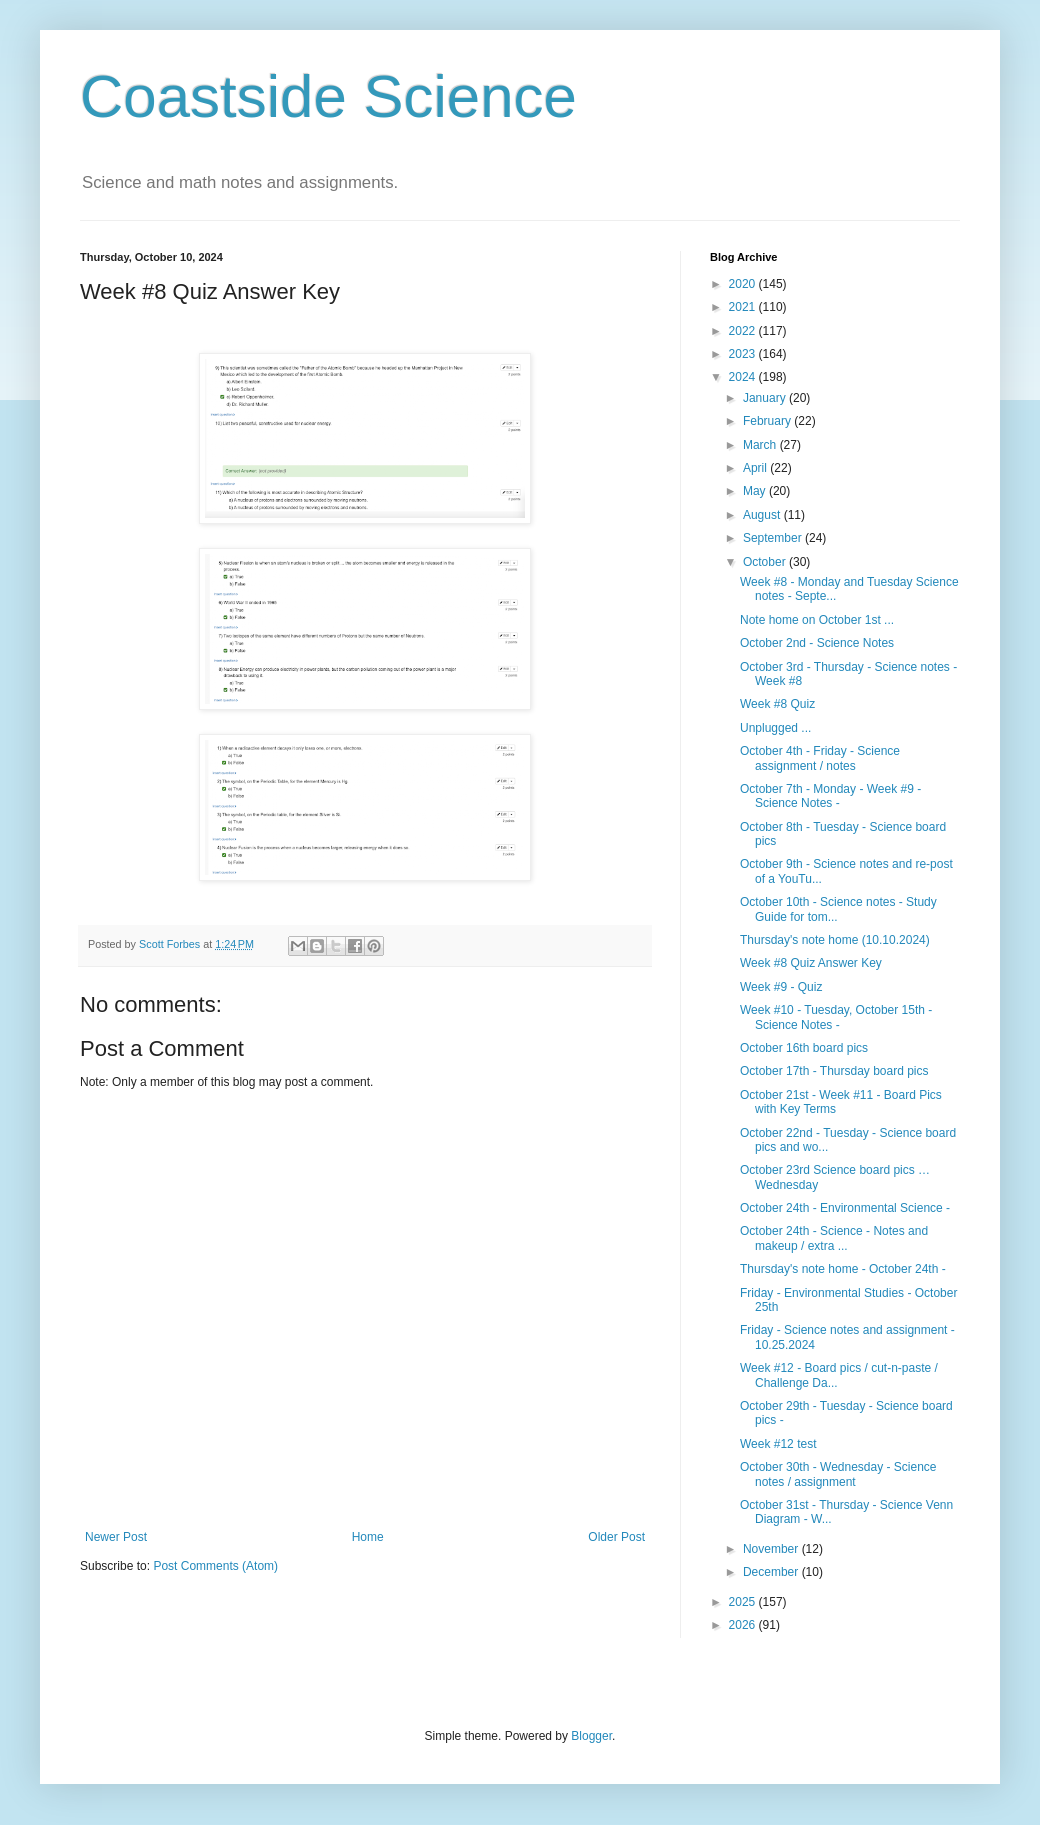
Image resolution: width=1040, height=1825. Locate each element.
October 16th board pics (804, 1048)
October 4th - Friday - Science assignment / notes (820, 758)
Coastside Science (328, 96)
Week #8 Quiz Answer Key (811, 963)
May (756, 491)
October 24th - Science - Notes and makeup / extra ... (834, 1238)
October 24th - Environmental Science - (845, 1208)
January (766, 398)
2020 (744, 284)
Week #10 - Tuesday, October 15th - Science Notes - (836, 1017)
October (766, 562)
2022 (744, 331)
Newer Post (116, 1537)
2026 (744, 1625)
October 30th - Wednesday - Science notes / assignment (838, 1474)
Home (368, 1537)
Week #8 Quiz (777, 704)
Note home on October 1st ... (817, 620)
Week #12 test (778, 1444)
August (763, 515)
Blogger (591, 1736)
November (772, 1549)
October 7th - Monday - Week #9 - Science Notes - (830, 796)
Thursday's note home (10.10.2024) (835, 940)
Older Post (616, 1537)
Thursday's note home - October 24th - (843, 1269)
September (774, 538)
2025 (744, 1602)
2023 (744, 354)
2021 (744, 307)
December (772, 1572)
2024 (744, 377)
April (756, 468)
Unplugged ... (775, 728)
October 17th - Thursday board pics (834, 1071)
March (761, 445)
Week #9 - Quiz (781, 987)
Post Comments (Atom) (215, 1566)
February (768, 421)
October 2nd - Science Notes (817, 643)
